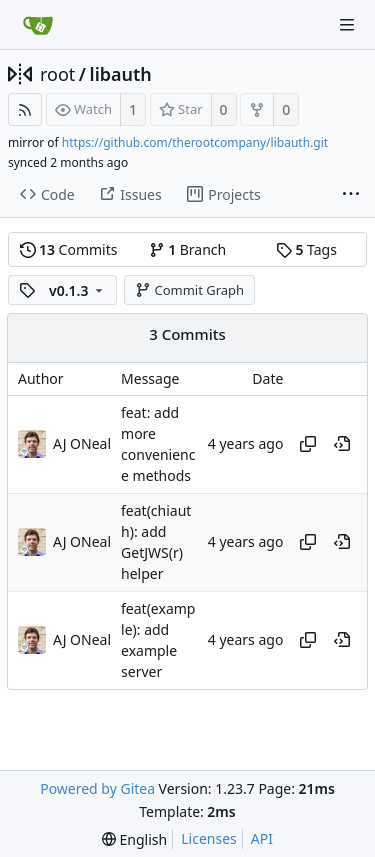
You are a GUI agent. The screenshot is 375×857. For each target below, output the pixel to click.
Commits (69, 249)
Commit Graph (189, 290)
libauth (121, 74)
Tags (306, 249)
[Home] (38, 25)
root (57, 74)
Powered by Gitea (97, 788)
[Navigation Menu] (347, 25)
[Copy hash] (308, 444)
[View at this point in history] (342, 444)
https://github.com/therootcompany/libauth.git (195, 142)
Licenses (209, 838)
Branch (188, 249)
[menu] (134, 839)
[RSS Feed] (25, 109)
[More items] (351, 195)
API (262, 838)
